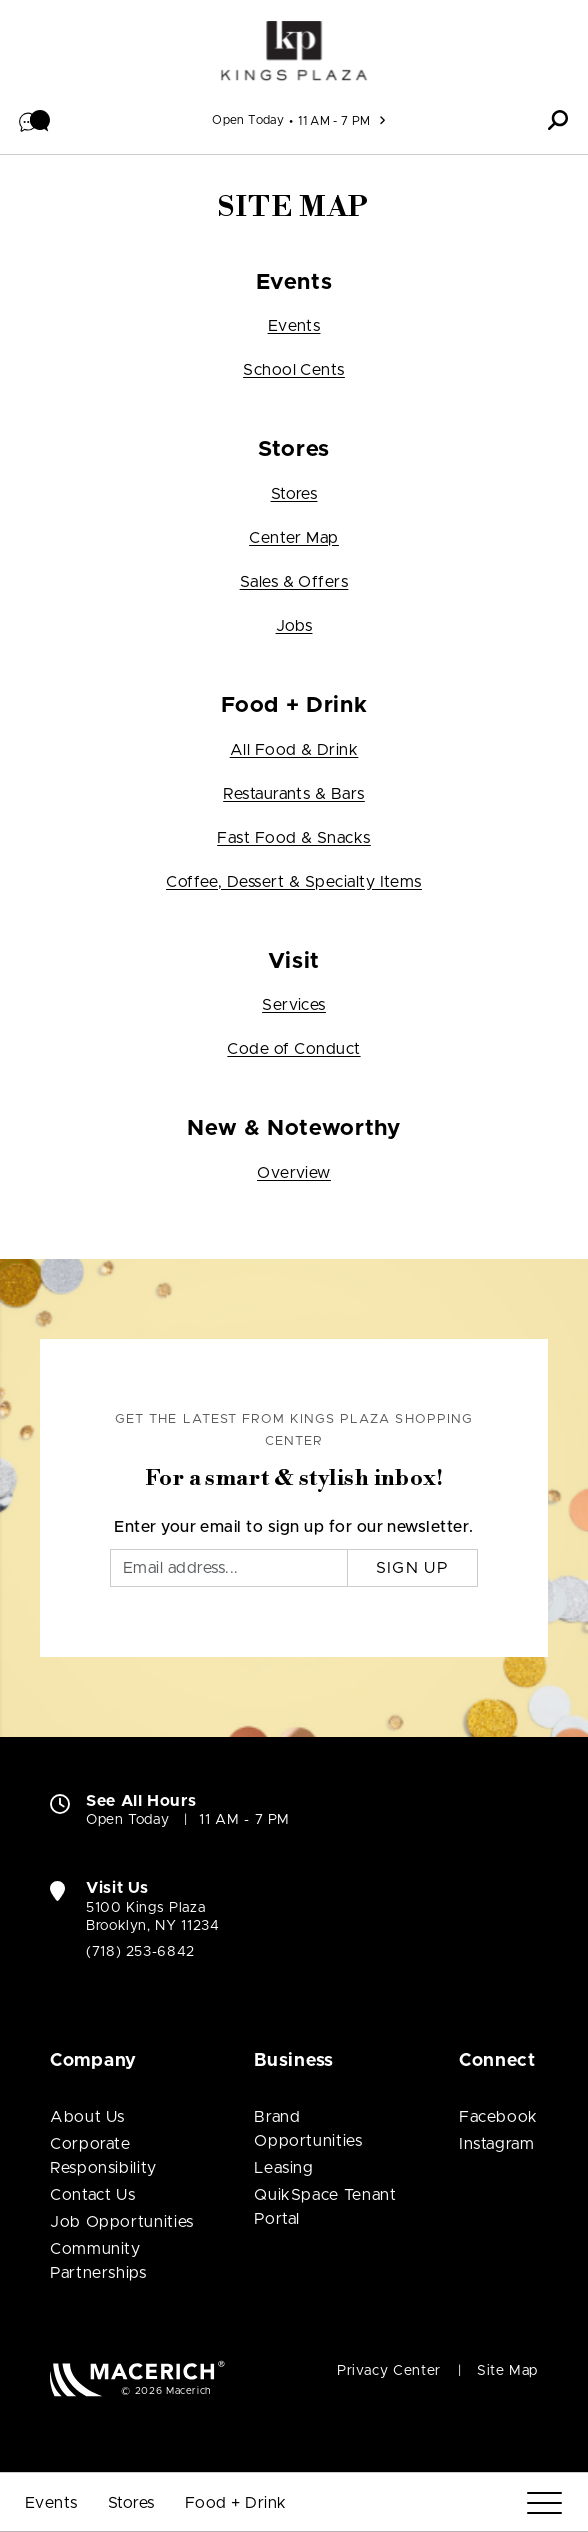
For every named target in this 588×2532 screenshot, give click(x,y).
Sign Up (412, 1568)
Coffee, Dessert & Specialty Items (294, 882)
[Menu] (544, 2503)
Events (294, 326)
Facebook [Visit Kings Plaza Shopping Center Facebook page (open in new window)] (498, 2117)
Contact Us (92, 2195)
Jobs (294, 626)
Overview (294, 1173)
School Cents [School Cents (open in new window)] (294, 370)
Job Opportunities (122, 2222)
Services (294, 1005)
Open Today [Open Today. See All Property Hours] (127, 1820)
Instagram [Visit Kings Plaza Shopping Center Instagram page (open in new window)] (497, 2144)
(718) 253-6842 (140, 1952)
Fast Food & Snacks (294, 838)
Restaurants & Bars (294, 794)
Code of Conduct (293, 1049)
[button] (35, 120)
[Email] (229, 1568)
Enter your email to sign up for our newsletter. (294, 1527)
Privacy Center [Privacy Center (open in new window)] (389, 2371)
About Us (87, 2117)
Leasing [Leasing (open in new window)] (283, 2168)
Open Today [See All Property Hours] (248, 120)
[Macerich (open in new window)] (137, 2378)
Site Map (507, 2371)
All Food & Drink (294, 750)
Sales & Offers (294, 582)
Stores (294, 494)
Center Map (294, 538)
